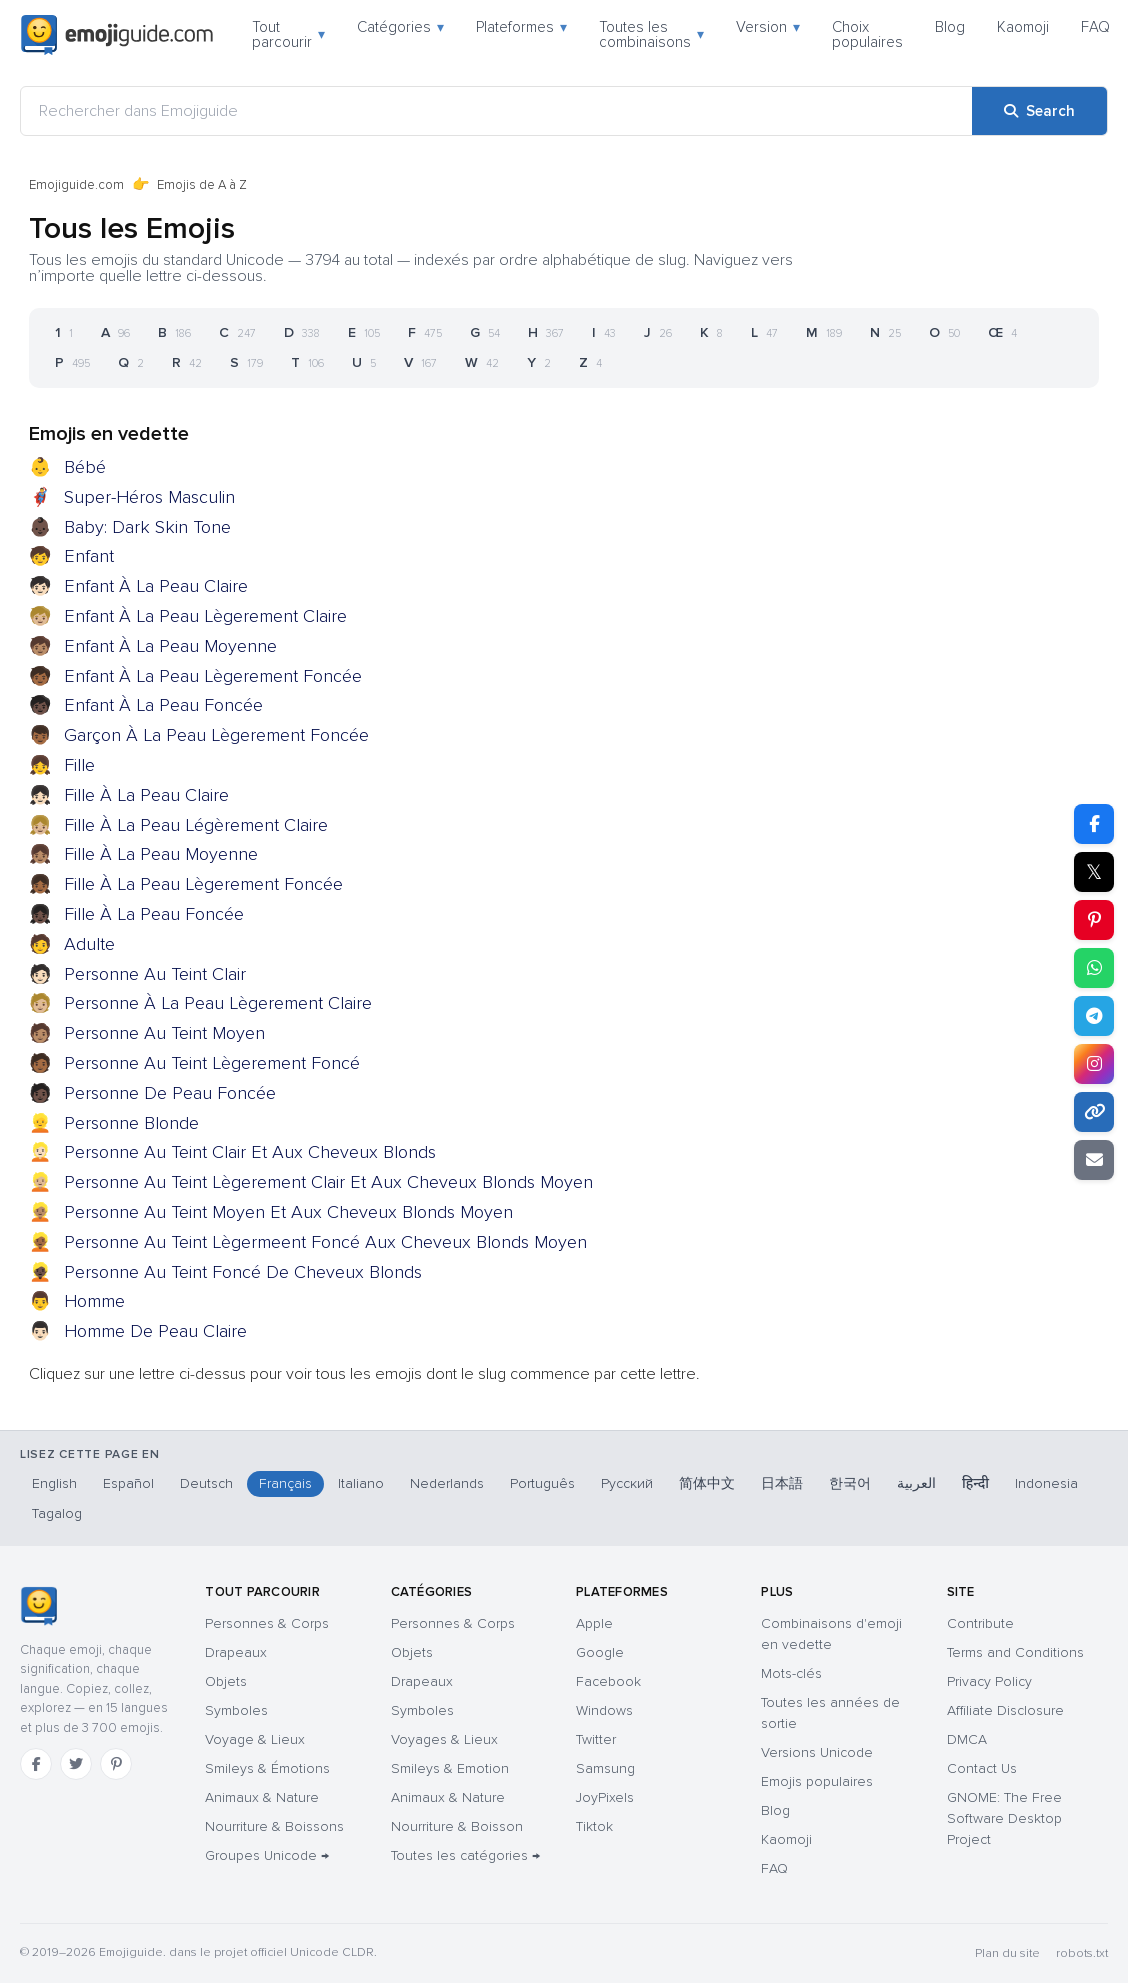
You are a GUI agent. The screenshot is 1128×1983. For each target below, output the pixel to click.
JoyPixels (605, 1797)
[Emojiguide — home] (117, 35)
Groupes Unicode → (267, 1855)
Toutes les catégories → (465, 1855)
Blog (950, 27)
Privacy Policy (989, 1681)
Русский (627, 1483)
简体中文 (707, 1483)
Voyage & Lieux (255, 1739)
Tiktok (594, 1826)
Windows (604, 1710)
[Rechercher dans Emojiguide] (496, 111)
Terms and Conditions (1015, 1652)
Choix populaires (867, 34)
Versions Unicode (817, 1752)
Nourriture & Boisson (457, 1826)
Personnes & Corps (267, 1623)
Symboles (236, 1710)
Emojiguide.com (76, 185)
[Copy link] (1094, 1112)
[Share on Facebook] (1094, 824)
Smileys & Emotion (450, 1768)
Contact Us (982, 1768)
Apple (594, 1623)
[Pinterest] (116, 1764)
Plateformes (521, 27)
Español (128, 1483)
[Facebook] (36, 1764)
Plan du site (1007, 1953)
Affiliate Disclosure (1005, 1710)
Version (768, 27)
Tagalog (57, 1513)
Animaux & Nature (262, 1797)
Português (542, 1483)
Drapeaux (236, 1652)
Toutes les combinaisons (651, 34)
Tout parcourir (288, 34)
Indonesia (1046, 1483)
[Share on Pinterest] (1094, 920)
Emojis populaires (817, 1781)
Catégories (400, 27)
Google (600, 1652)
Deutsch (206, 1483)
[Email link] (1094, 1160)
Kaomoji (1023, 27)
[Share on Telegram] (1094, 1016)
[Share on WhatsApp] (1094, 968)
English (54, 1483)
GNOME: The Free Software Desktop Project (1004, 1818)
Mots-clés (791, 1673)
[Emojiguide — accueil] (38, 1606)
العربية (916, 1483)
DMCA (967, 1739)
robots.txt (1082, 1953)
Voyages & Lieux (444, 1739)
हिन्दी (975, 1483)
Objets (226, 1681)
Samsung (605, 1768)
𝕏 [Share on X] (1094, 872)
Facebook (608, 1681)
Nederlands (447, 1483)
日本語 (782, 1483)
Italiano (361, 1483)
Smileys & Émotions (267, 1768)
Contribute (980, 1623)
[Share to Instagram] (1094, 1064)
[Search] (1039, 111)
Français (285, 1483)
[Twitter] (76, 1764)
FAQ (1095, 27)
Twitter (596, 1739)
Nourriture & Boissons (274, 1826)
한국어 (850, 1483)
